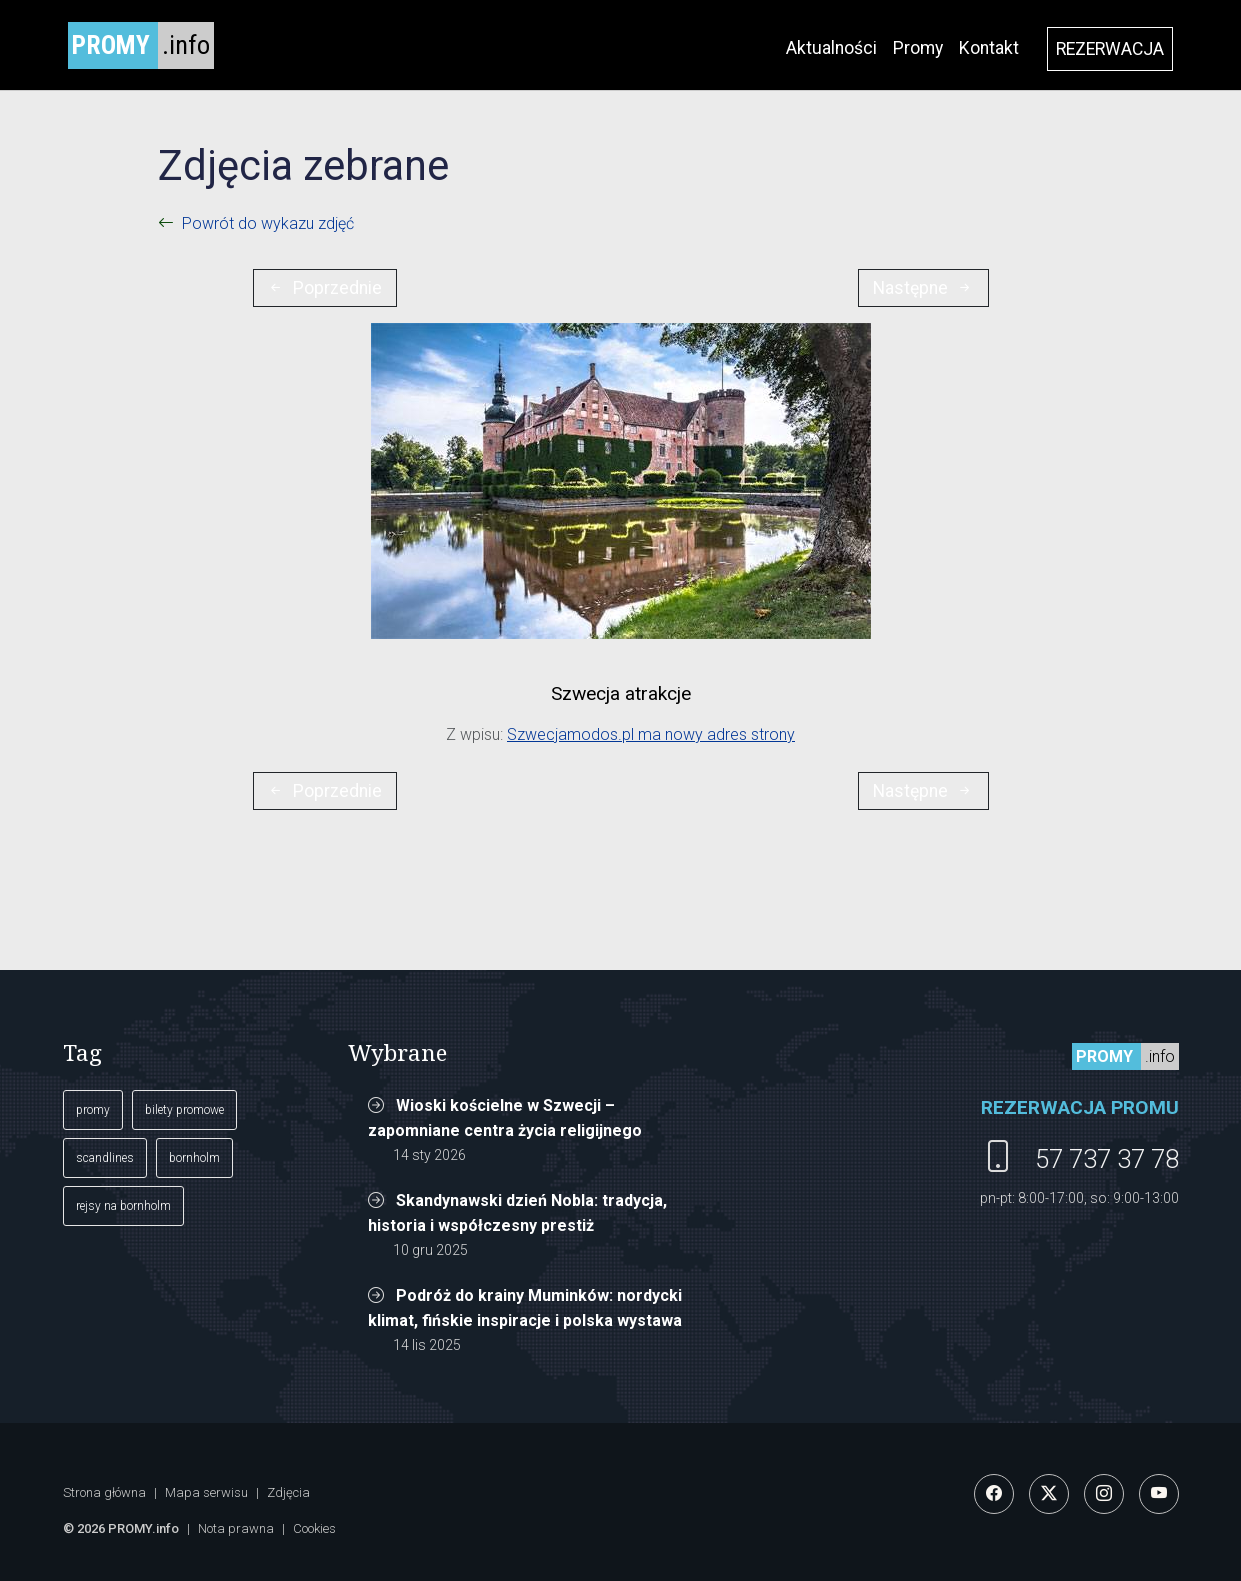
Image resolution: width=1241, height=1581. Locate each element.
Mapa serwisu (206, 1492)
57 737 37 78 (1107, 1159)
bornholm (194, 1158)
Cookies (314, 1528)
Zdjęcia (288, 1492)
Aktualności (831, 48)
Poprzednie (324, 288)
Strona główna (104, 1492)
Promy (918, 48)
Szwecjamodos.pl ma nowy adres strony (651, 734)
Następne (923, 288)
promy (93, 1110)
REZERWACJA (1110, 49)
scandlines (105, 1158)
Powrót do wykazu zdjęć (268, 223)
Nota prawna (236, 1528)
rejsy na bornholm (123, 1206)
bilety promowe (184, 1110)
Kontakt (989, 48)
